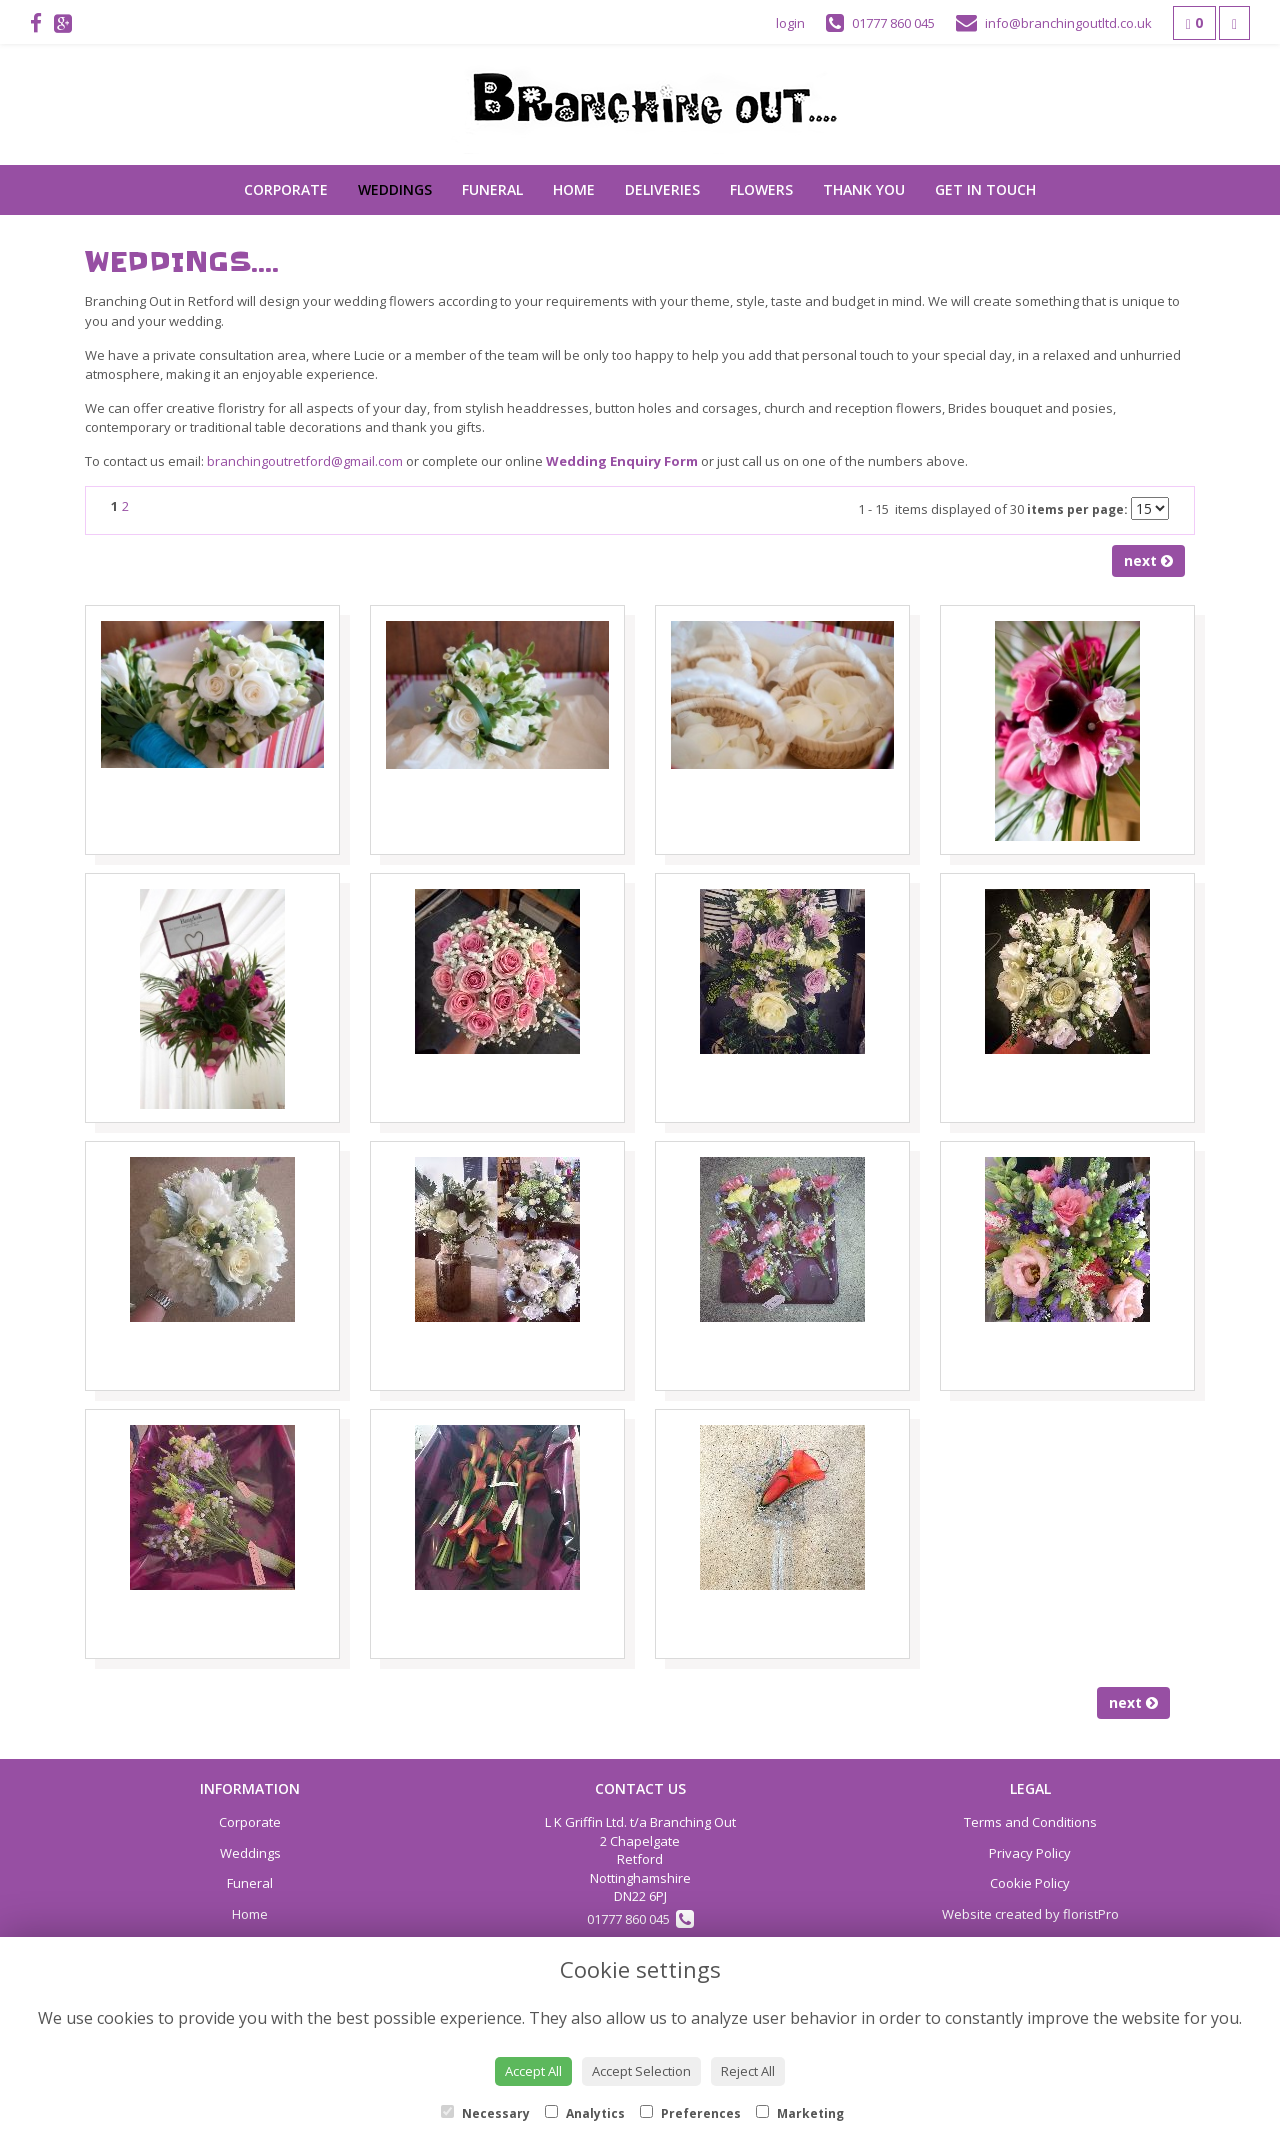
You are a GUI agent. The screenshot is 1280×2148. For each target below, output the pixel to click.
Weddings (395, 189)
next (1148, 560)
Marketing (800, 2113)
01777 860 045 (640, 1919)
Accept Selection (641, 2071)
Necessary (485, 2113)
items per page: (1077, 509)
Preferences (690, 2113)
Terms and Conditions (1030, 1822)
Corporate (286, 189)
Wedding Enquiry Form (622, 461)
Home (574, 189)
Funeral (492, 189)
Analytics (585, 2113)
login (790, 23)
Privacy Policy (1030, 1853)
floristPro (1091, 1914)
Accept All (533, 2071)
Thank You (864, 189)
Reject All (748, 2071)
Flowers (761, 189)
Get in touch (985, 189)
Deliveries (662, 189)
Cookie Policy (1030, 1883)
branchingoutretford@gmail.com (305, 461)
